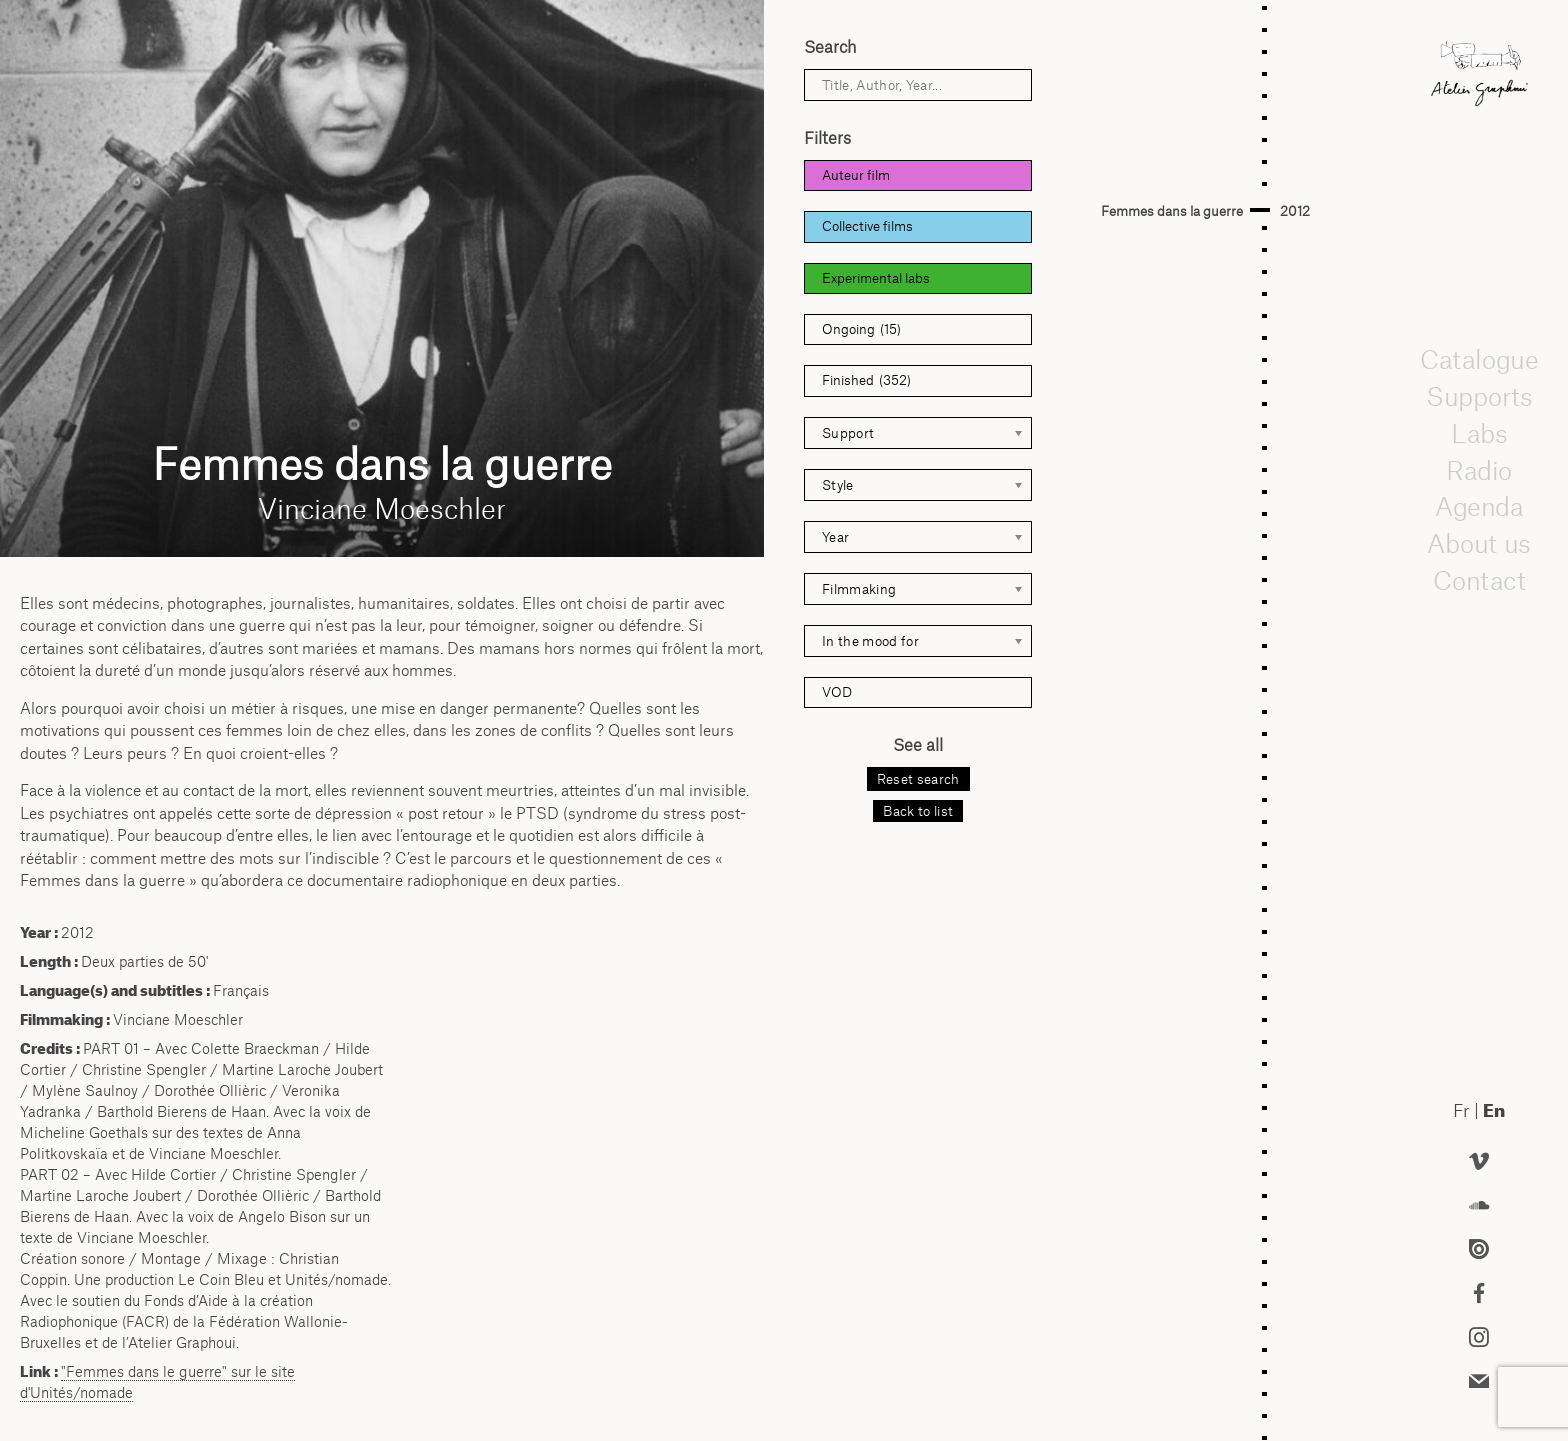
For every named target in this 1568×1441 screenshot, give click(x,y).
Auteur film (856, 175)
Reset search (918, 779)
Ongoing (861, 329)
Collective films (867, 226)
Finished (866, 380)
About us (1479, 543)
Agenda (1479, 507)
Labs (1479, 433)
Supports (1479, 396)
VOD (837, 692)
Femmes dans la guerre (1172, 211)
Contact (1478, 580)
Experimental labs (876, 278)
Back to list (918, 811)
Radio (1479, 470)
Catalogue (1479, 360)
